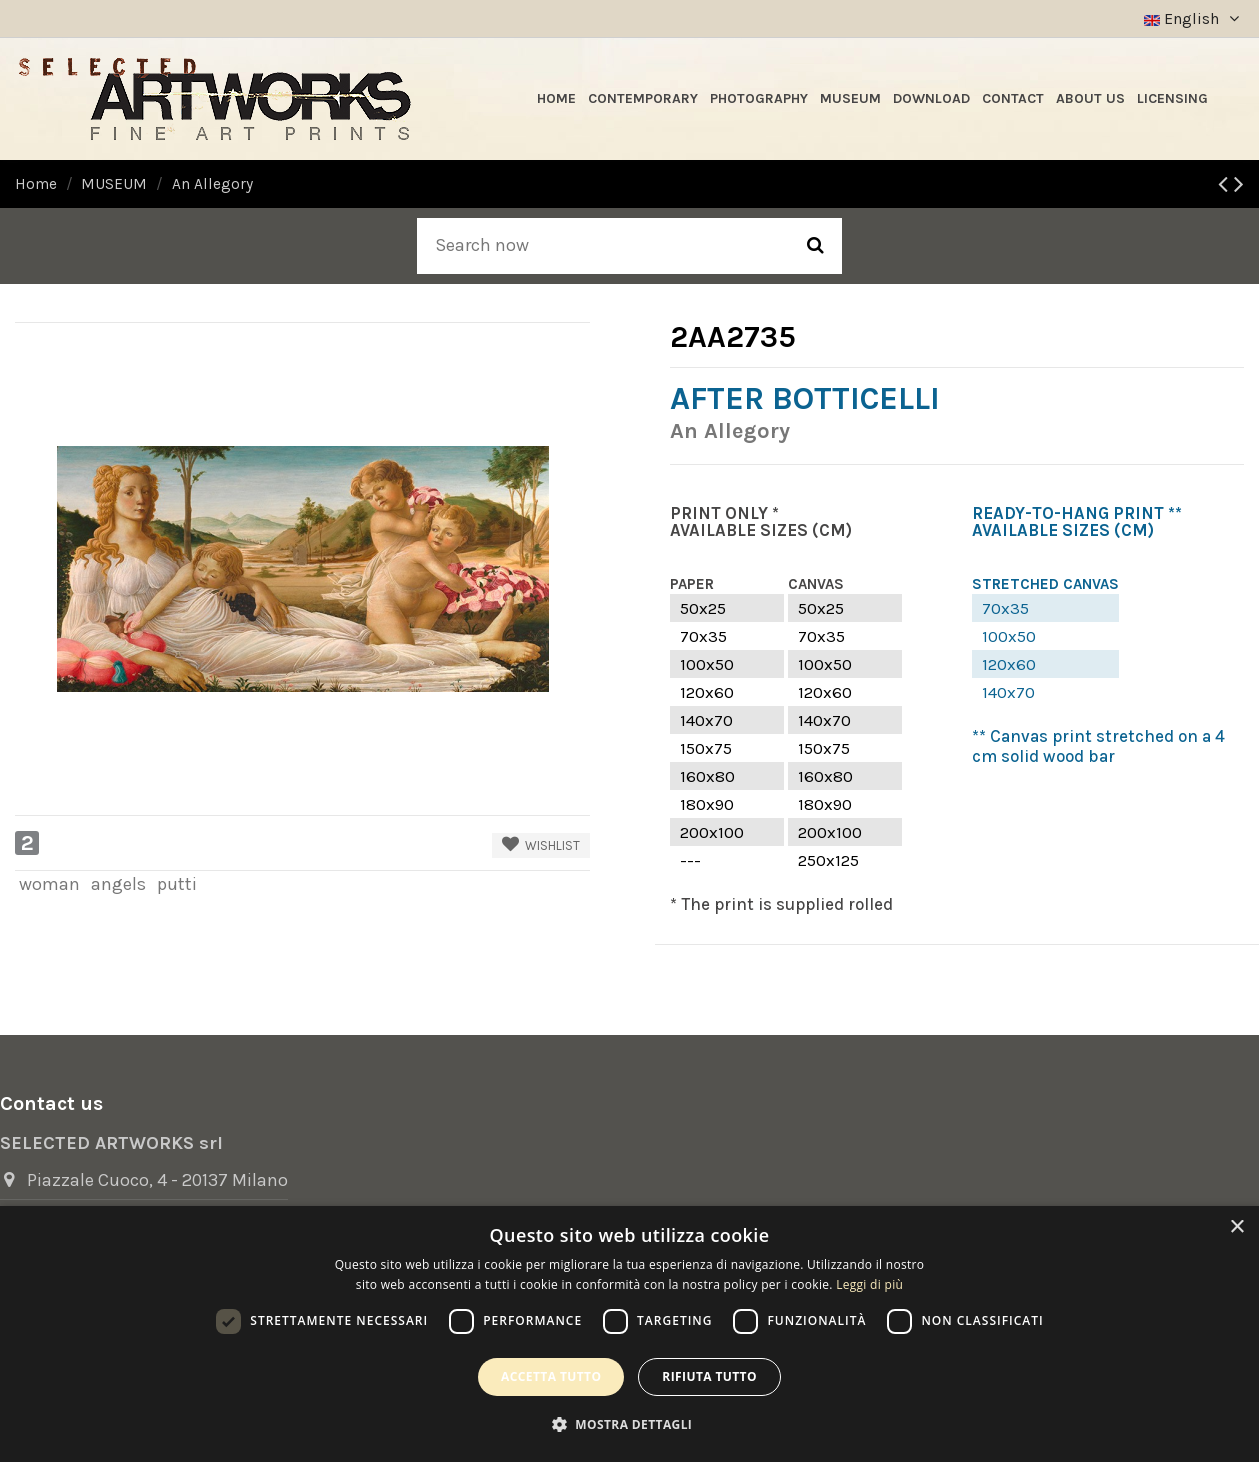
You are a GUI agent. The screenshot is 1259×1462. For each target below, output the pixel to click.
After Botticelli (805, 398)
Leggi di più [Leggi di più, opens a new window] (869, 1284)
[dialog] (629, 1334)
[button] (630, 1424)
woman (49, 884)
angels (118, 884)
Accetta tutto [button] (551, 1376)
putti (177, 884)
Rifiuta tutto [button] (709, 1376)
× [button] (1236, 1227)
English (1194, 18)
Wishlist (541, 844)
